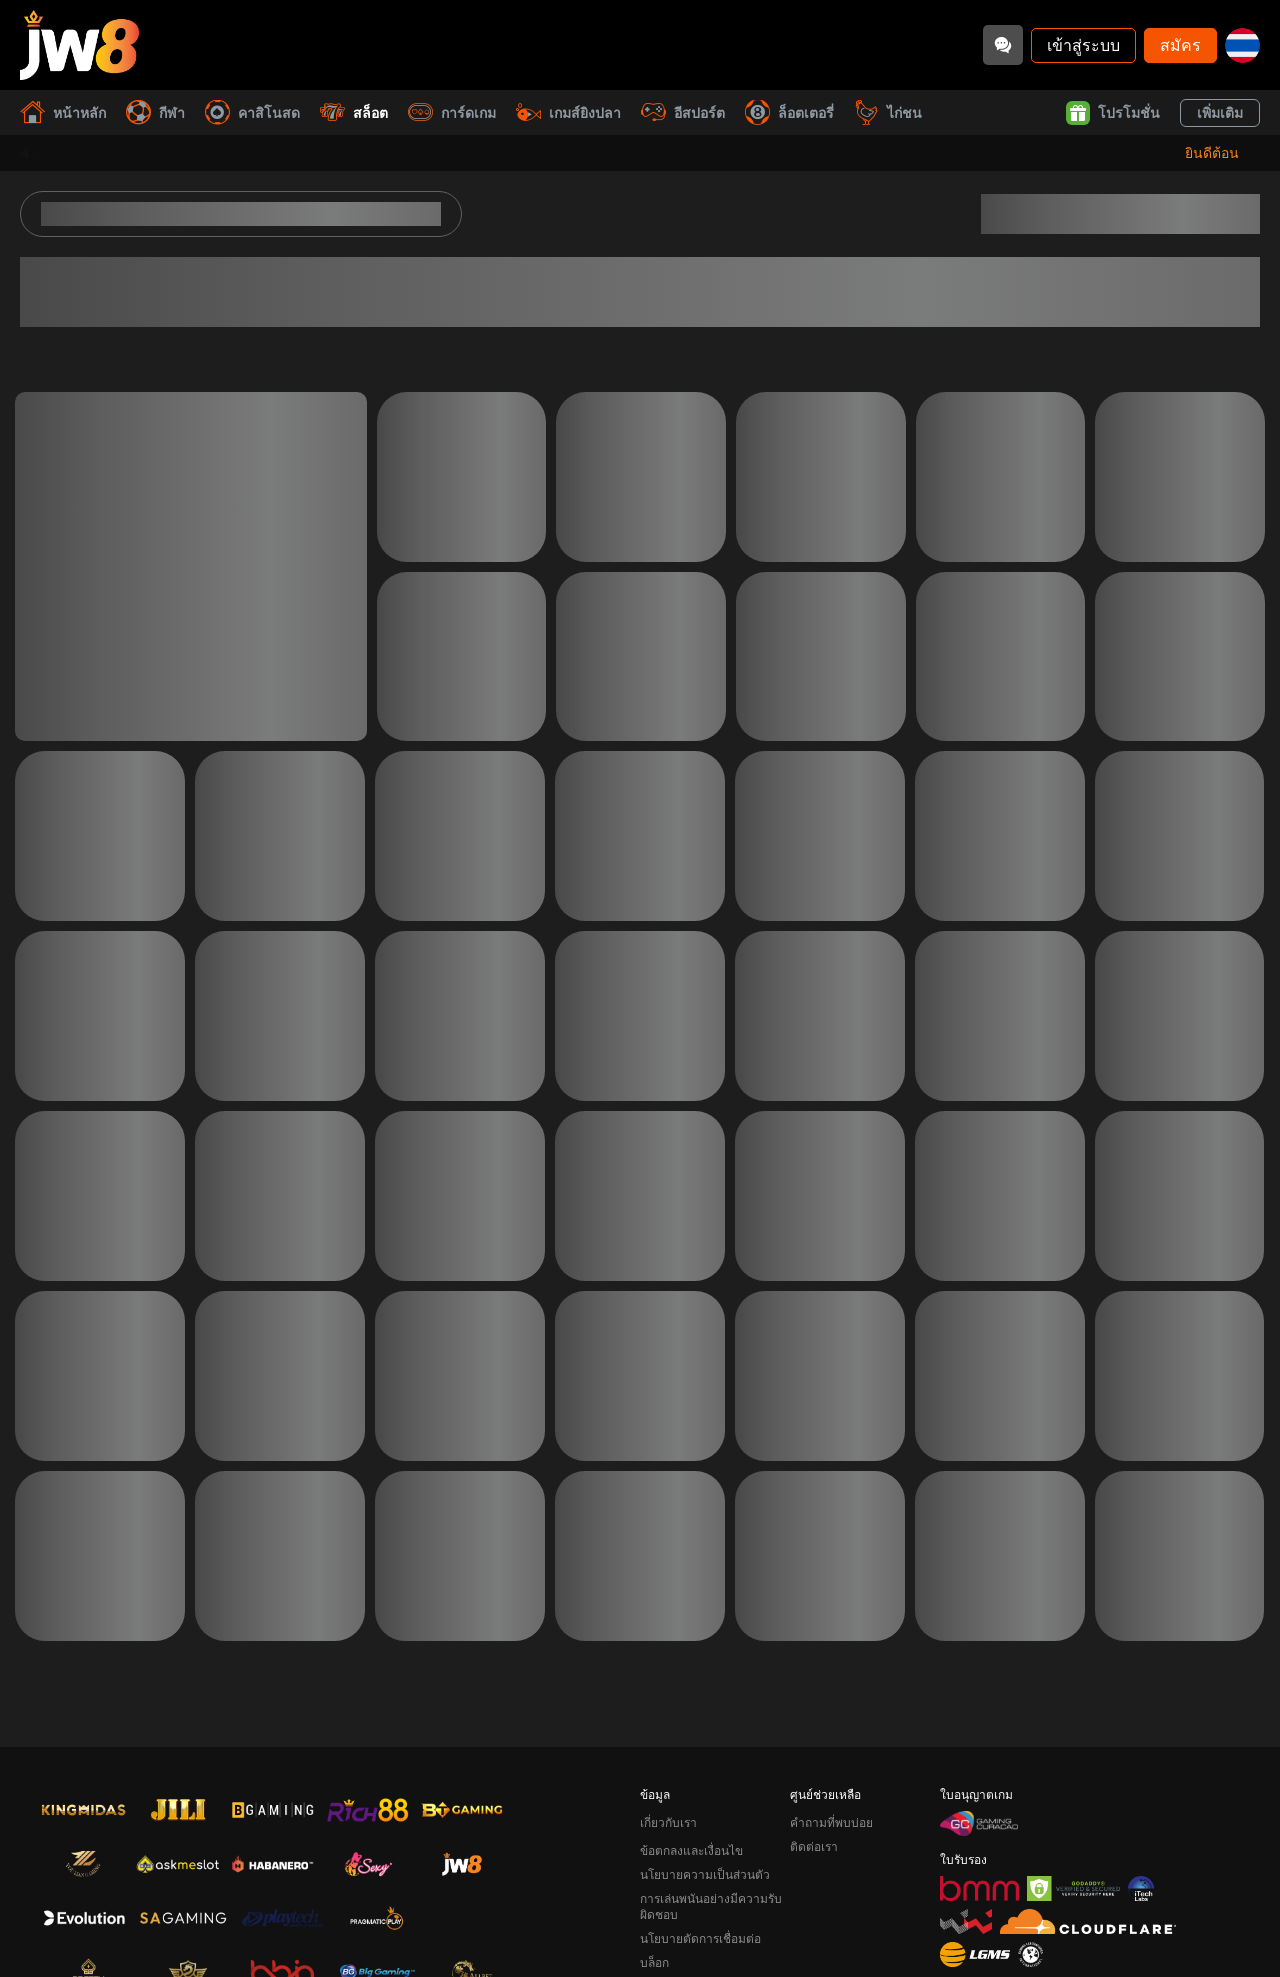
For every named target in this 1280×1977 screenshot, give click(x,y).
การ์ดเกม (452, 112)
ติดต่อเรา (814, 1846)
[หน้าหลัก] (79, 45)
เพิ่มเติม (1220, 112)
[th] (1242, 45)
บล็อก (654, 1962)
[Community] (1003, 45)
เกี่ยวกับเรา (668, 1822)
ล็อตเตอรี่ (789, 112)
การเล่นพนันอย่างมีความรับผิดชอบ (711, 1906)
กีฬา (155, 112)
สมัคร (1180, 44)
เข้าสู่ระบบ (1083, 44)
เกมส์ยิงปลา (568, 112)
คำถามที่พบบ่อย (831, 1822)
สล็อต (354, 112)
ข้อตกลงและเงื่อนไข (691, 1850)
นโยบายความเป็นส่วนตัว (705, 1874)
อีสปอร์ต (683, 112)
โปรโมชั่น (1113, 113)
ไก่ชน (888, 112)
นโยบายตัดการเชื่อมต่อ (700, 1938)
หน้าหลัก (63, 112)
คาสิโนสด (252, 112)
